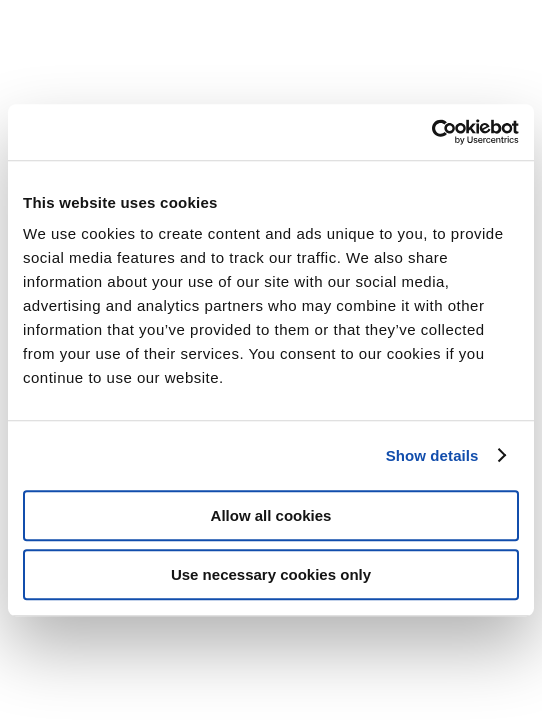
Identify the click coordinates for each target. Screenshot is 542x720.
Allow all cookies (271, 515)
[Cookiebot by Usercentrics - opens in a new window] (431, 132)
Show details (432, 455)
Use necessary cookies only (271, 574)
